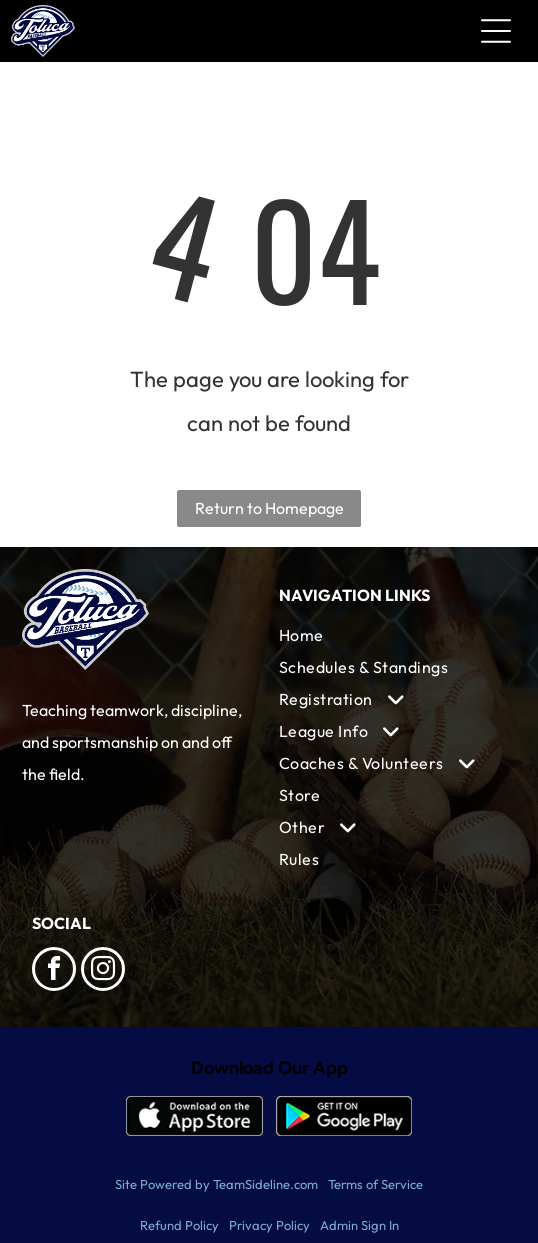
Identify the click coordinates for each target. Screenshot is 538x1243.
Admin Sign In (359, 1225)
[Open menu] (496, 31)
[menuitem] (392, 635)
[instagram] (103, 971)
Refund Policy (179, 1225)
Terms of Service (375, 1184)
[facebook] (54, 971)
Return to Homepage (269, 508)
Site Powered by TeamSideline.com (216, 1184)
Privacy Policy (269, 1225)
